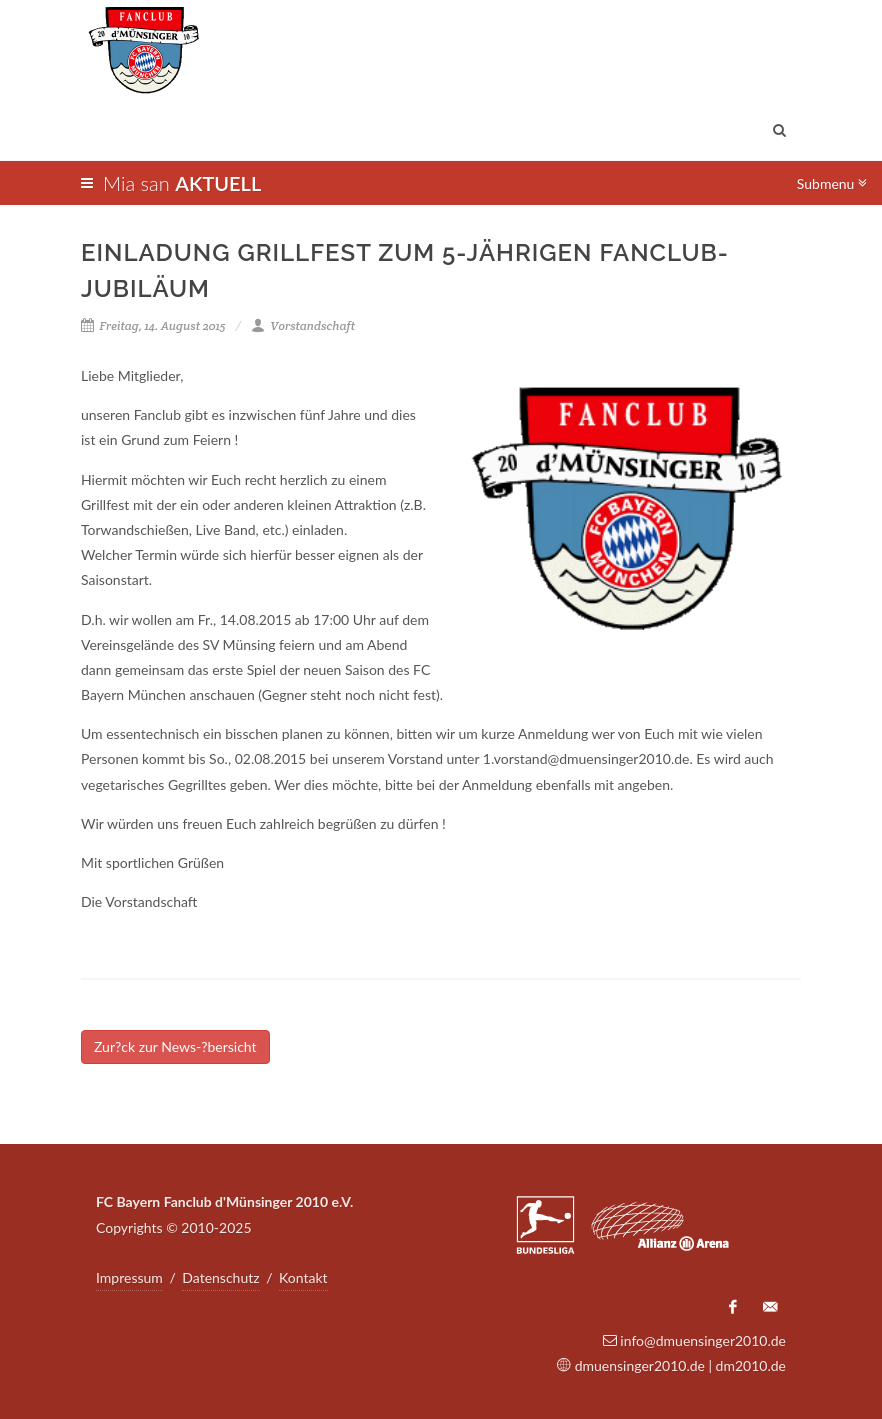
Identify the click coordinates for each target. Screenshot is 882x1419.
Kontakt (303, 1277)
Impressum (129, 1277)
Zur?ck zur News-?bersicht (175, 1046)
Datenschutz (220, 1277)
